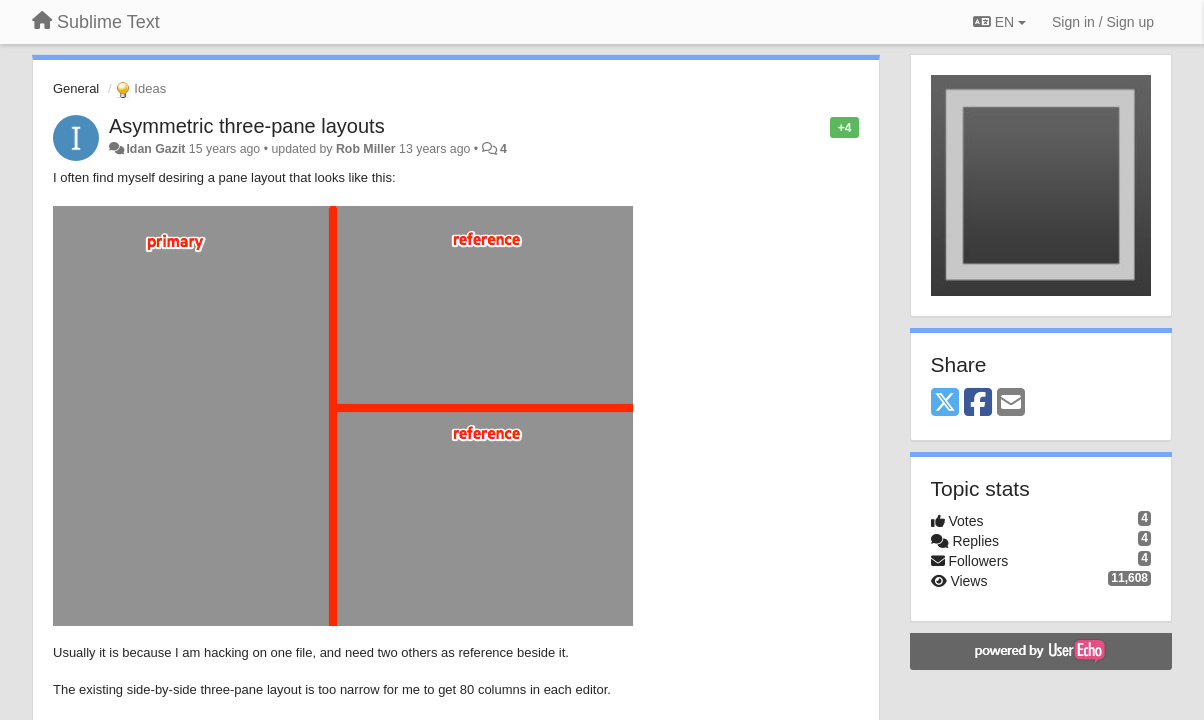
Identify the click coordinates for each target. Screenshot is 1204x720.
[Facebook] (978, 403)
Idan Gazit (155, 149)
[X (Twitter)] (945, 403)
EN (999, 22)
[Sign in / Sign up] (1103, 22)
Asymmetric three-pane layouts (247, 126)
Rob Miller (366, 149)
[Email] (1011, 403)
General (76, 88)
